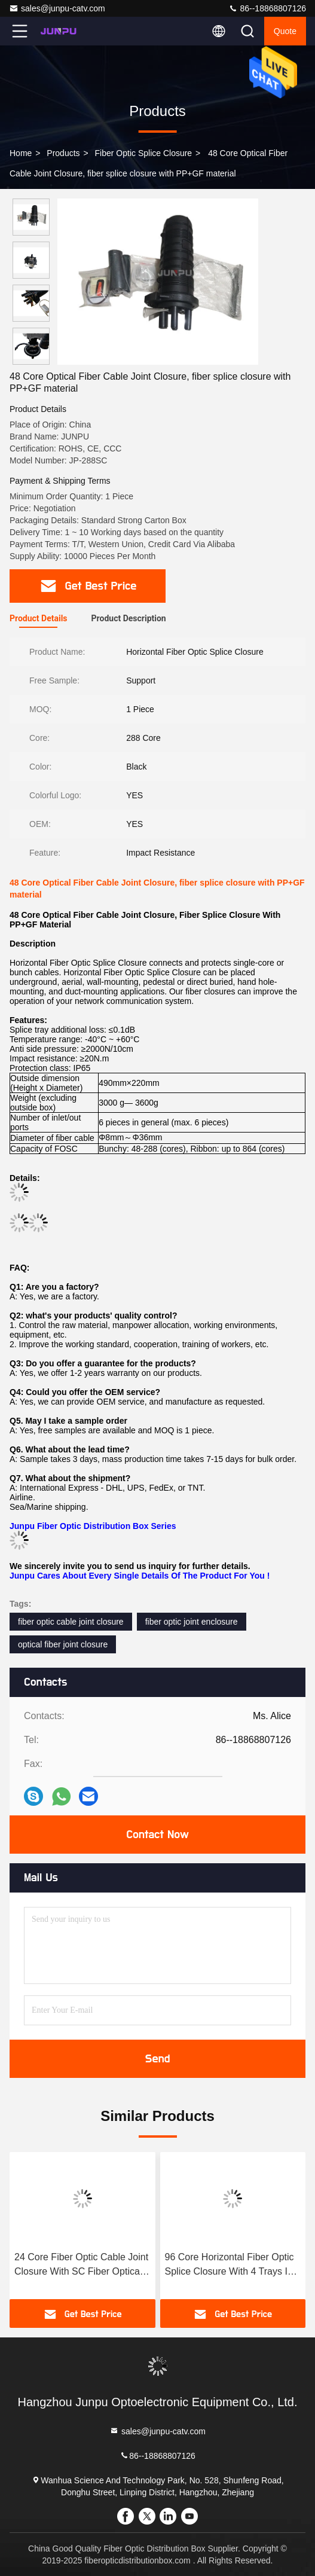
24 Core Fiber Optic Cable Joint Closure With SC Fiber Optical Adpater (81, 2265)
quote (285, 31)
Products (63, 153)
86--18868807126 (267, 8)
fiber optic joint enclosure (191, 1621)
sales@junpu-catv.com (57, 8)
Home (21, 153)
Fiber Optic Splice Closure (143, 153)
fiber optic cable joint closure (71, 1621)
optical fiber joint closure (63, 1644)
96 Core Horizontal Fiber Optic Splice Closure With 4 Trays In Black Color (229, 2265)
